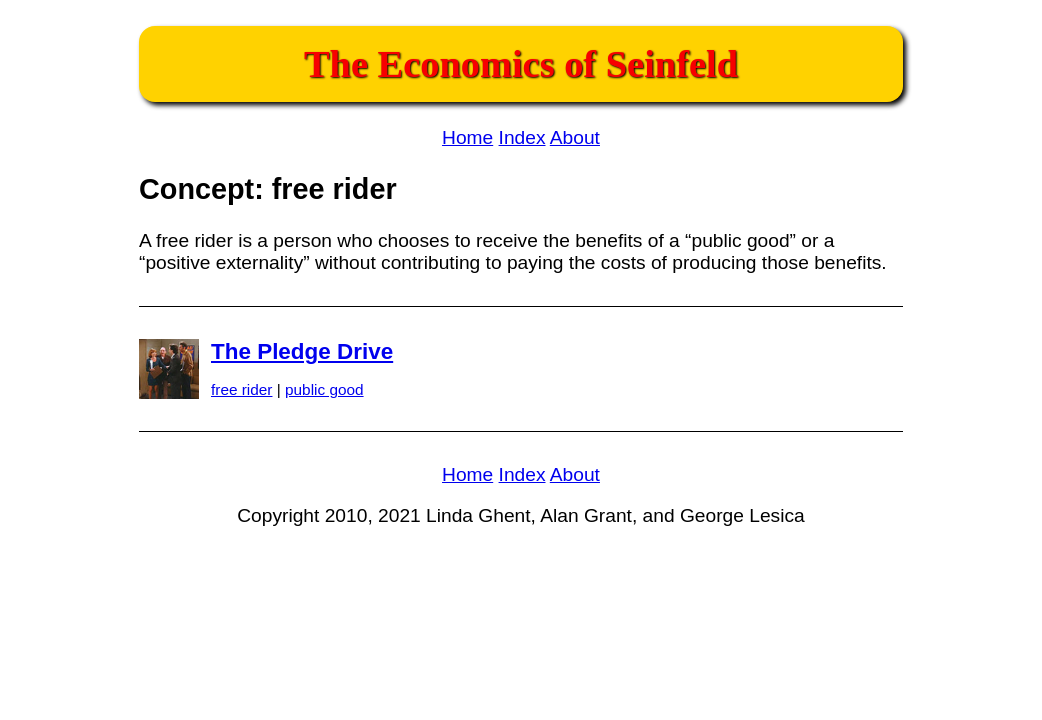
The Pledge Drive (302, 351)
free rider (241, 389)
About (575, 137)
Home (467, 137)
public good (324, 389)
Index (522, 137)
